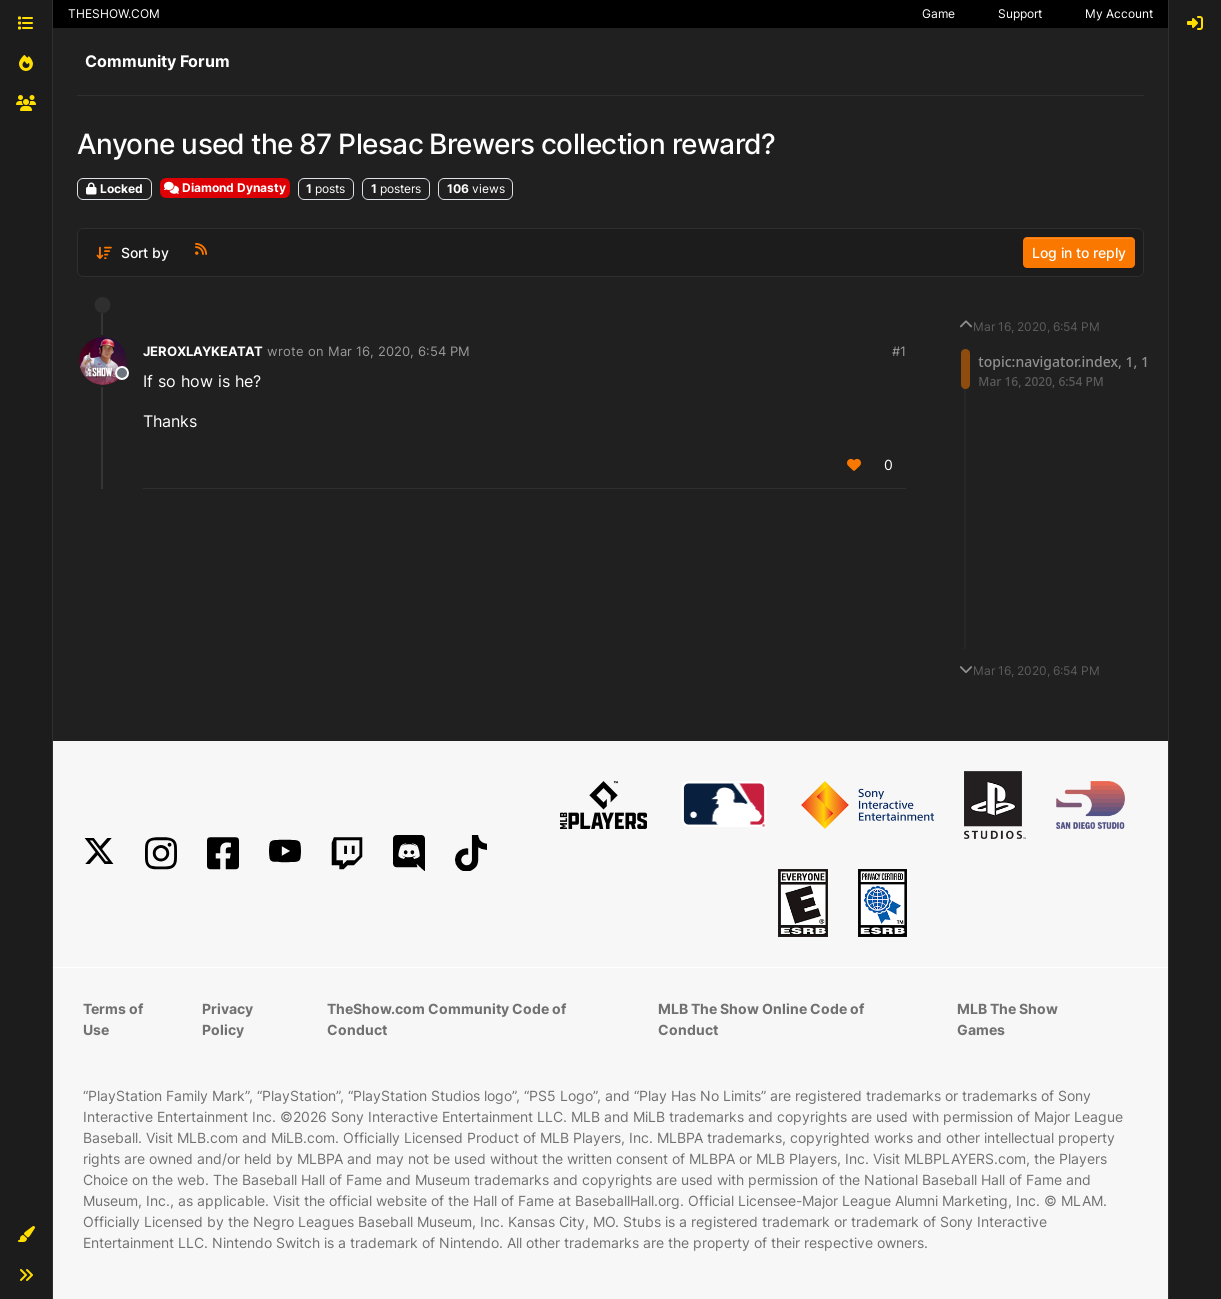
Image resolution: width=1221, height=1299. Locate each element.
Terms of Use (113, 1019)
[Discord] (409, 853)
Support (1020, 13)
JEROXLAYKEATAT (203, 351)
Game (938, 13)
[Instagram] (161, 853)
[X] (99, 853)
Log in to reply (1079, 252)
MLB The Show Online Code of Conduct (761, 1019)
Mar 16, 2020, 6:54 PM (399, 351)
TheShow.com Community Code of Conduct (446, 1019)
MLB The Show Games (1007, 1019)
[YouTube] (285, 853)
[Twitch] (347, 853)
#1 (899, 351)
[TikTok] (471, 853)
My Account (1119, 13)
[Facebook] (223, 853)
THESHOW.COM (114, 13)
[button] (26, 1235)
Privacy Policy (227, 1019)
